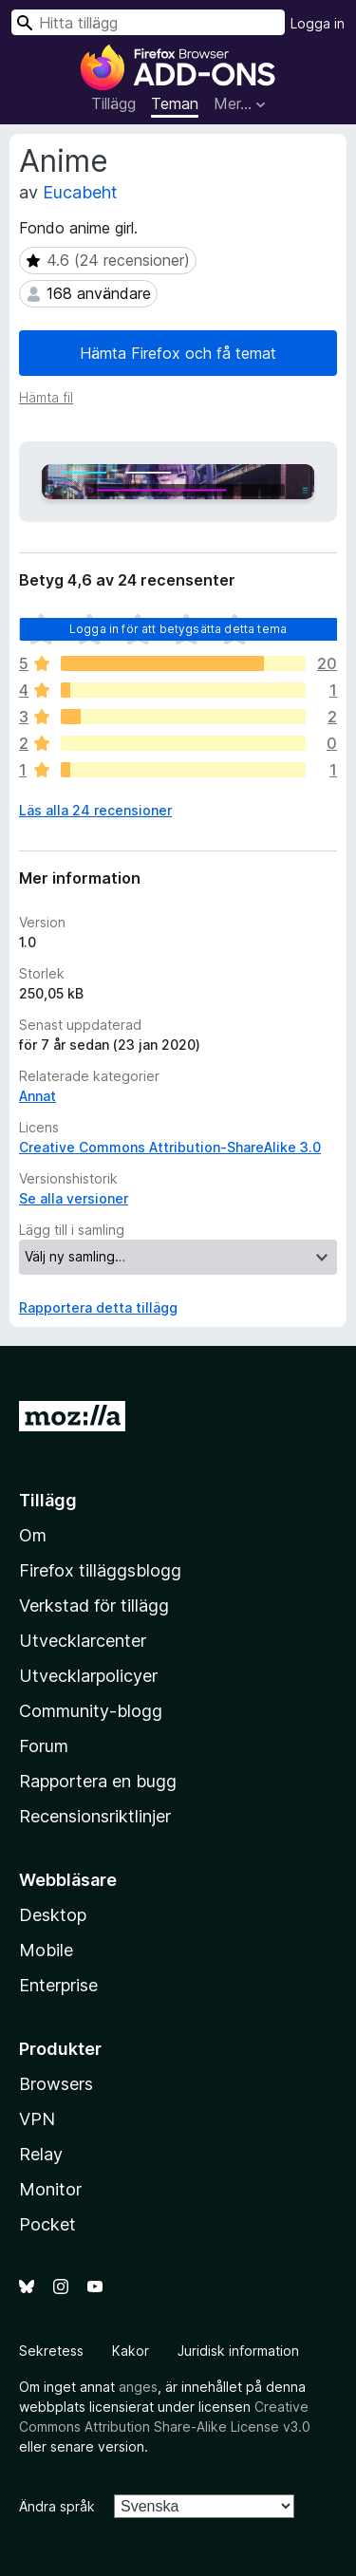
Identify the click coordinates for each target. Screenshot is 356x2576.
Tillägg (113, 103)
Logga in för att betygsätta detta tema (178, 629)
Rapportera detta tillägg (98, 1307)
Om (33, 1535)
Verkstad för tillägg (94, 1605)
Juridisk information (238, 2351)
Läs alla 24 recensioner (95, 810)
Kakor (130, 2351)
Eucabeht (80, 192)
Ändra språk (57, 2506)
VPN (37, 2119)
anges (138, 2387)
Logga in (317, 23)
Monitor (50, 2189)
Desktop (52, 1915)
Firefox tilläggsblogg (100, 1570)
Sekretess (51, 2351)
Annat (37, 1096)
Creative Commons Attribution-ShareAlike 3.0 (170, 1147)
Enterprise (58, 1985)
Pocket (47, 2224)
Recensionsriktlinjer (95, 1816)
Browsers (56, 2084)
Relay (41, 2154)
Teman (174, 103)
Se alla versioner (73, 1198)
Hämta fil (46, 397)
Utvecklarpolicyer (88, 1676)
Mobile (46, 1950)
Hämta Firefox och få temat (178, 353)
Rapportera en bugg (98, 1781)
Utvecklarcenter (82, 1641)
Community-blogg (90, 1711)
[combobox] (148, 22)
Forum (43, 1746)
